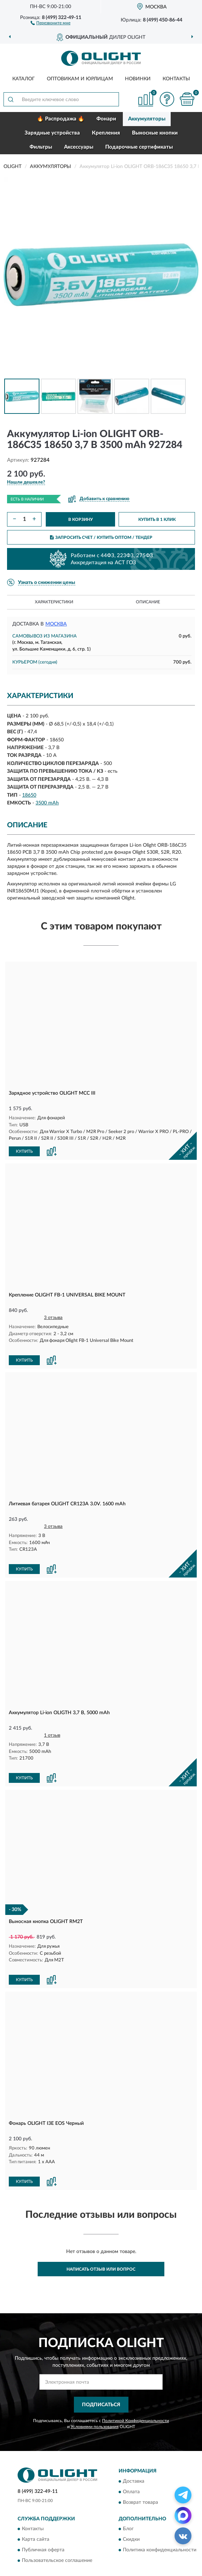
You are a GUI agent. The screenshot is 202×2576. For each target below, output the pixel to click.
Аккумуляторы (146, 119)
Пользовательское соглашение (57, 2526)
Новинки (138, 78)
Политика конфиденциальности (159, 2515)
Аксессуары (78, 147)
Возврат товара (140, 2468)
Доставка (133, 2447)
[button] (50, 22)
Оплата (131, 2457)
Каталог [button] (23, 78)
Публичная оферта (43, 2515)
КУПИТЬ (24, 1151)
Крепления (106, 133)
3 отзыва (53, 1317)
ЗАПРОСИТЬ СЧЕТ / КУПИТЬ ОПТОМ (101, 537)
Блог (128, 2494)
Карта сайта (35, 2505)
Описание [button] (148, 602)
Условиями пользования (95, 2392)
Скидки (131, 2505)
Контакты (176, 78)
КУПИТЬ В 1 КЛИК (157, 519)
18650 (29, 795)
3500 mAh (47, 803)
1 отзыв (52, 1721)
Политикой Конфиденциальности (135, 2386)
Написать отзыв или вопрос (101, 2235)
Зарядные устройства (52, 133)
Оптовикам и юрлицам (80, 78)
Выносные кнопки (155, 133)
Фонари (106, 119)
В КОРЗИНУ (80, 519)
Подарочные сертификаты (139, 147)
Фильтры (41, 147)
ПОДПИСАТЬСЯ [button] (101, 2370)
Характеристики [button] (54, 602)
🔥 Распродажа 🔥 (60, 119)
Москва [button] (56, 624)
